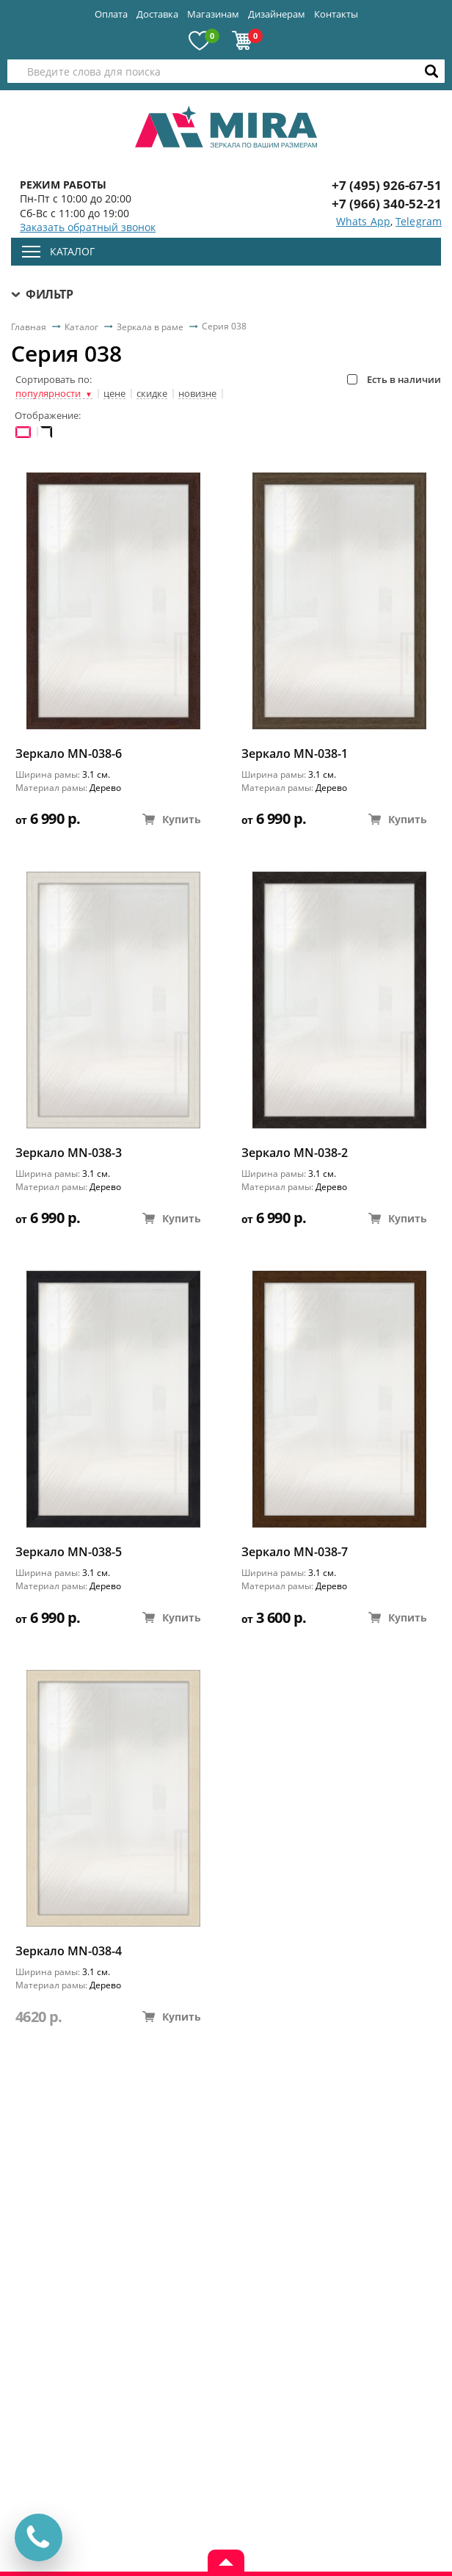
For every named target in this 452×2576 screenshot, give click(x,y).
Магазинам (213, 14)
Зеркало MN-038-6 (68, 754)
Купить (171, 819)
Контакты (336, 14)
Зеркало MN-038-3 (68, 1153)
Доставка (157, 14)
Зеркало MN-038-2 (294, 1153)
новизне (197, 394)
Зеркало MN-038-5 (68, 1552)
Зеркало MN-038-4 (68, 1951)
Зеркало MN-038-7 (294, 1552)
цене (114, 394)
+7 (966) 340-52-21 (387, 203)
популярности (53, 394)
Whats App (363, 221)
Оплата (111, 14)
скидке (151, 394)
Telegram (419, 221)
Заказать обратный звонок (88, 227)
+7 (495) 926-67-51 (387, 185)
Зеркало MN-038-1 (294, 754)
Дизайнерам (276, 14)
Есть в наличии (394, 379)
